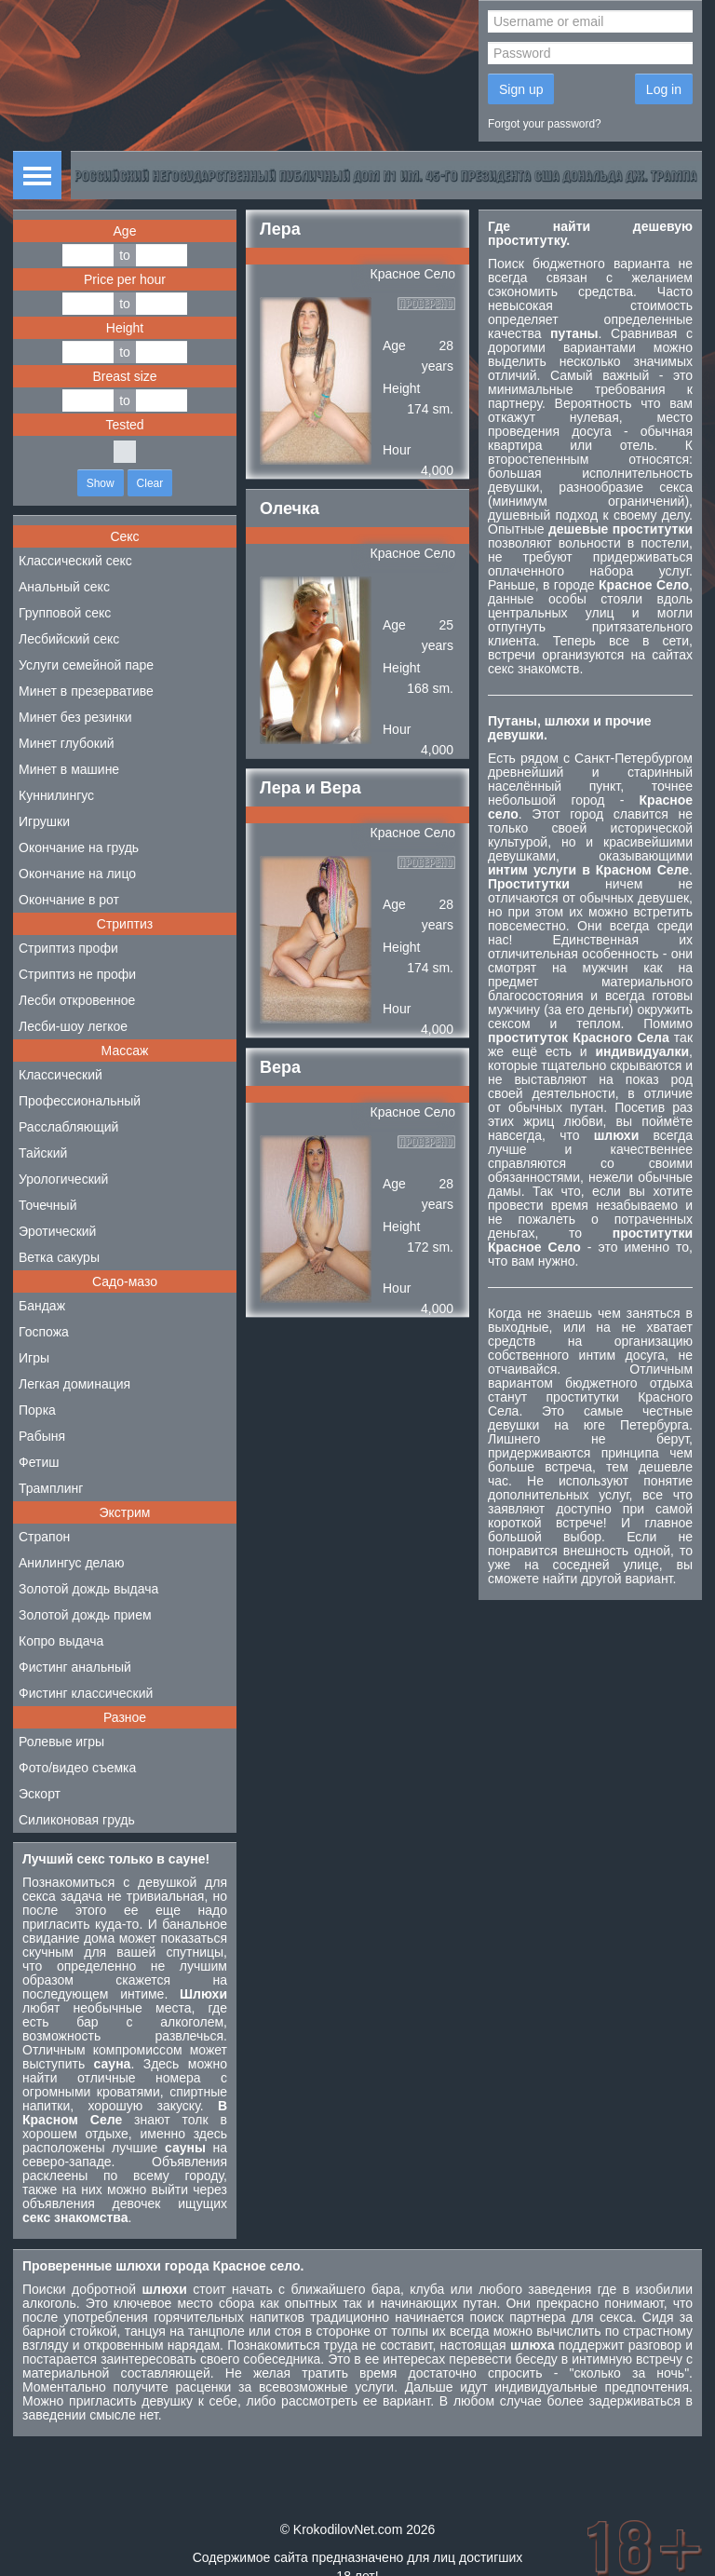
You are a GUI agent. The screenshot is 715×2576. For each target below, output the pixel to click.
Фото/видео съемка (77, 1767)
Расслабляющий (68, 1126)
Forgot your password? (544, 123)
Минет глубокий (67, 743)
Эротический (57, 1231)
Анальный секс (64, 586)
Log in (663, 89)
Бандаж (42, 1305)
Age (125, 231)
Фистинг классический (86, 1693)
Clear (150, 483)
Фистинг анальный (75, 1667)
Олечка (289, 508)
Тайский (43, 1153)
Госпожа (44, 1331)
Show (101, 483)
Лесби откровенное (77, 1000)
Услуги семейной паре (86, 665)
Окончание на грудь (79, 847)
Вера (280, 1067)
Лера (280, 229)
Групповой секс (65, 612)
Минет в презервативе (86, 691)
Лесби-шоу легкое (73, 1026)
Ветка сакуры (59, 1257)
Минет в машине (69, 769)
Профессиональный (80, 1100)
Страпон (44, 1536)
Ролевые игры (61, 1741)
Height (124, 327)
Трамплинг (51, 1488)
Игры (34, 1357)
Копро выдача (61, 1641)
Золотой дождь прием (85, 1614)
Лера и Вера (310, 788)
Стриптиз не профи (77, 974)
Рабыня (42, 1436)
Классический (60, 1074)
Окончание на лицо (77, 873)
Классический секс (75, 560)
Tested (124, 424)
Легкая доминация (74, 1383)
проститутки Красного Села (590, 1404)
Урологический (63, 1179)
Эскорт (40, 1793)
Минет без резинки (75, 717)
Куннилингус (56, 795)
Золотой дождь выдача (88, 1588)
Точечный (47, 1205)
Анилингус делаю (71, 1562)
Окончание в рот (69, 899)
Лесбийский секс (69, 638)
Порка (37, 1410)
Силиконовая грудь (77, 1819)
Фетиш (39, 1462)
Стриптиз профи (68, 948)
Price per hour (125, 279)
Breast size (124, 376)
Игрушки (44, 821)
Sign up (521, 89)
